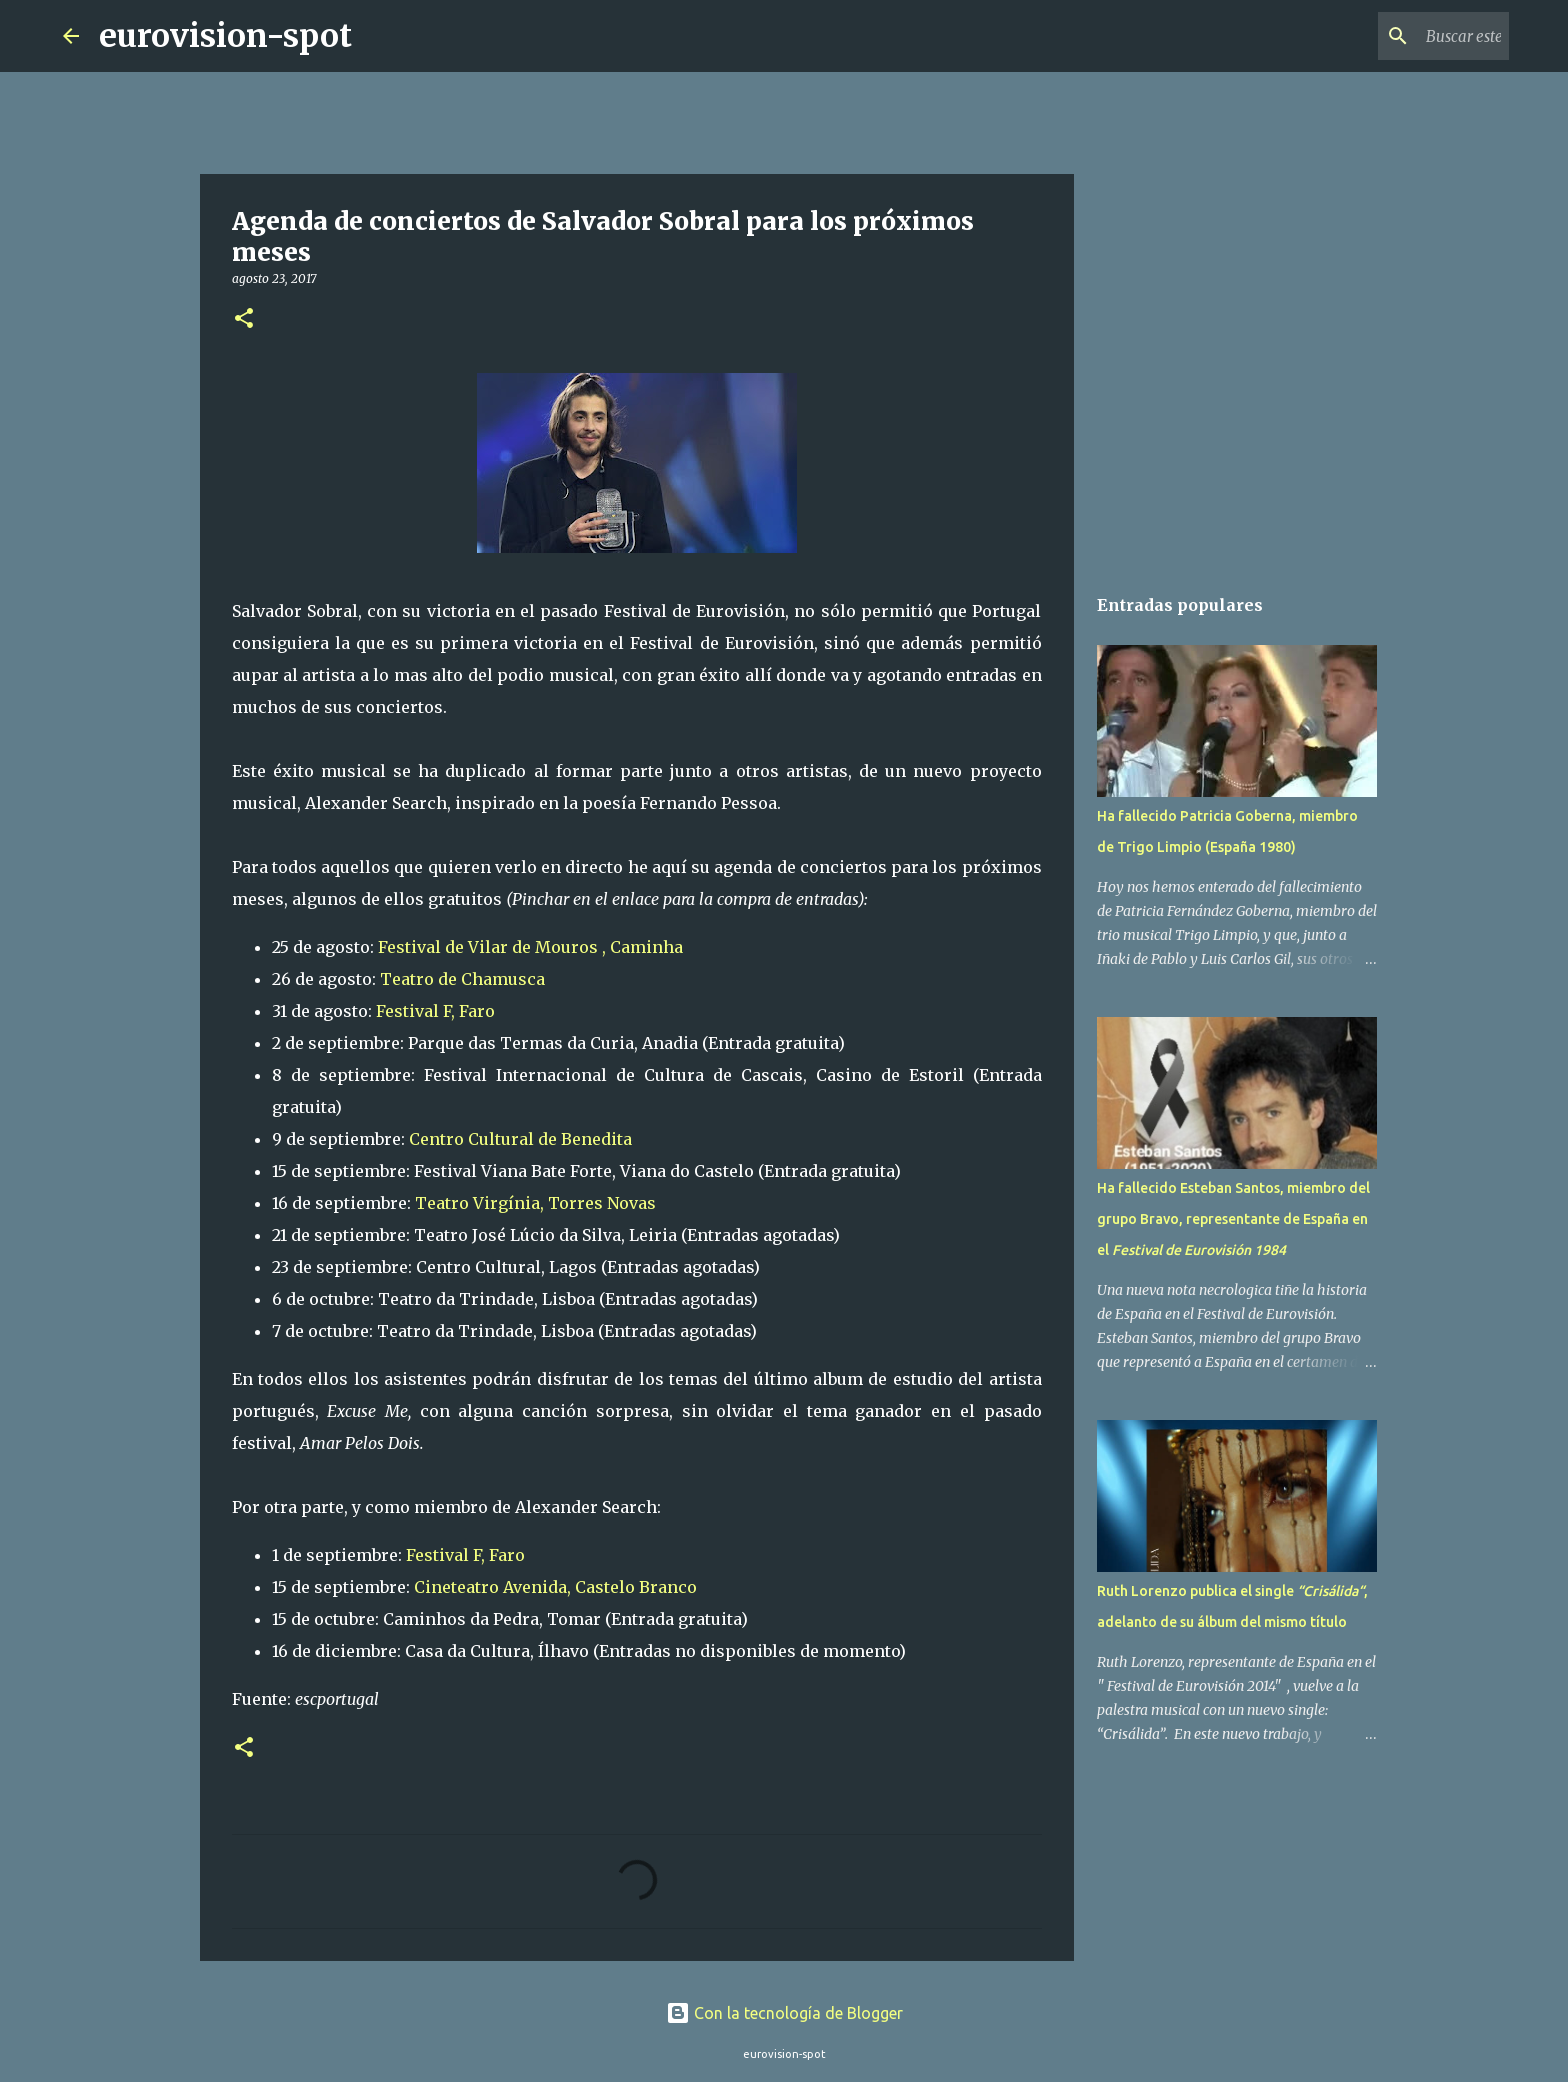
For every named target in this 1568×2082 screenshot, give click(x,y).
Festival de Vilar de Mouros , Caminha (530, 947)
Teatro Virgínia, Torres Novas (535, 1203)
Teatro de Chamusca (462, 979)
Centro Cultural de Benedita (520, 1139)
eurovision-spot (225, 36)
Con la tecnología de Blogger (784, 2013)
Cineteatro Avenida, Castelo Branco (555, 1587)
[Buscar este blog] (1404, 36)
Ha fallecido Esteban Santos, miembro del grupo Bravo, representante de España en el (1233, 1219)
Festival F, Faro (437, 1011)
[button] (244, 319)
